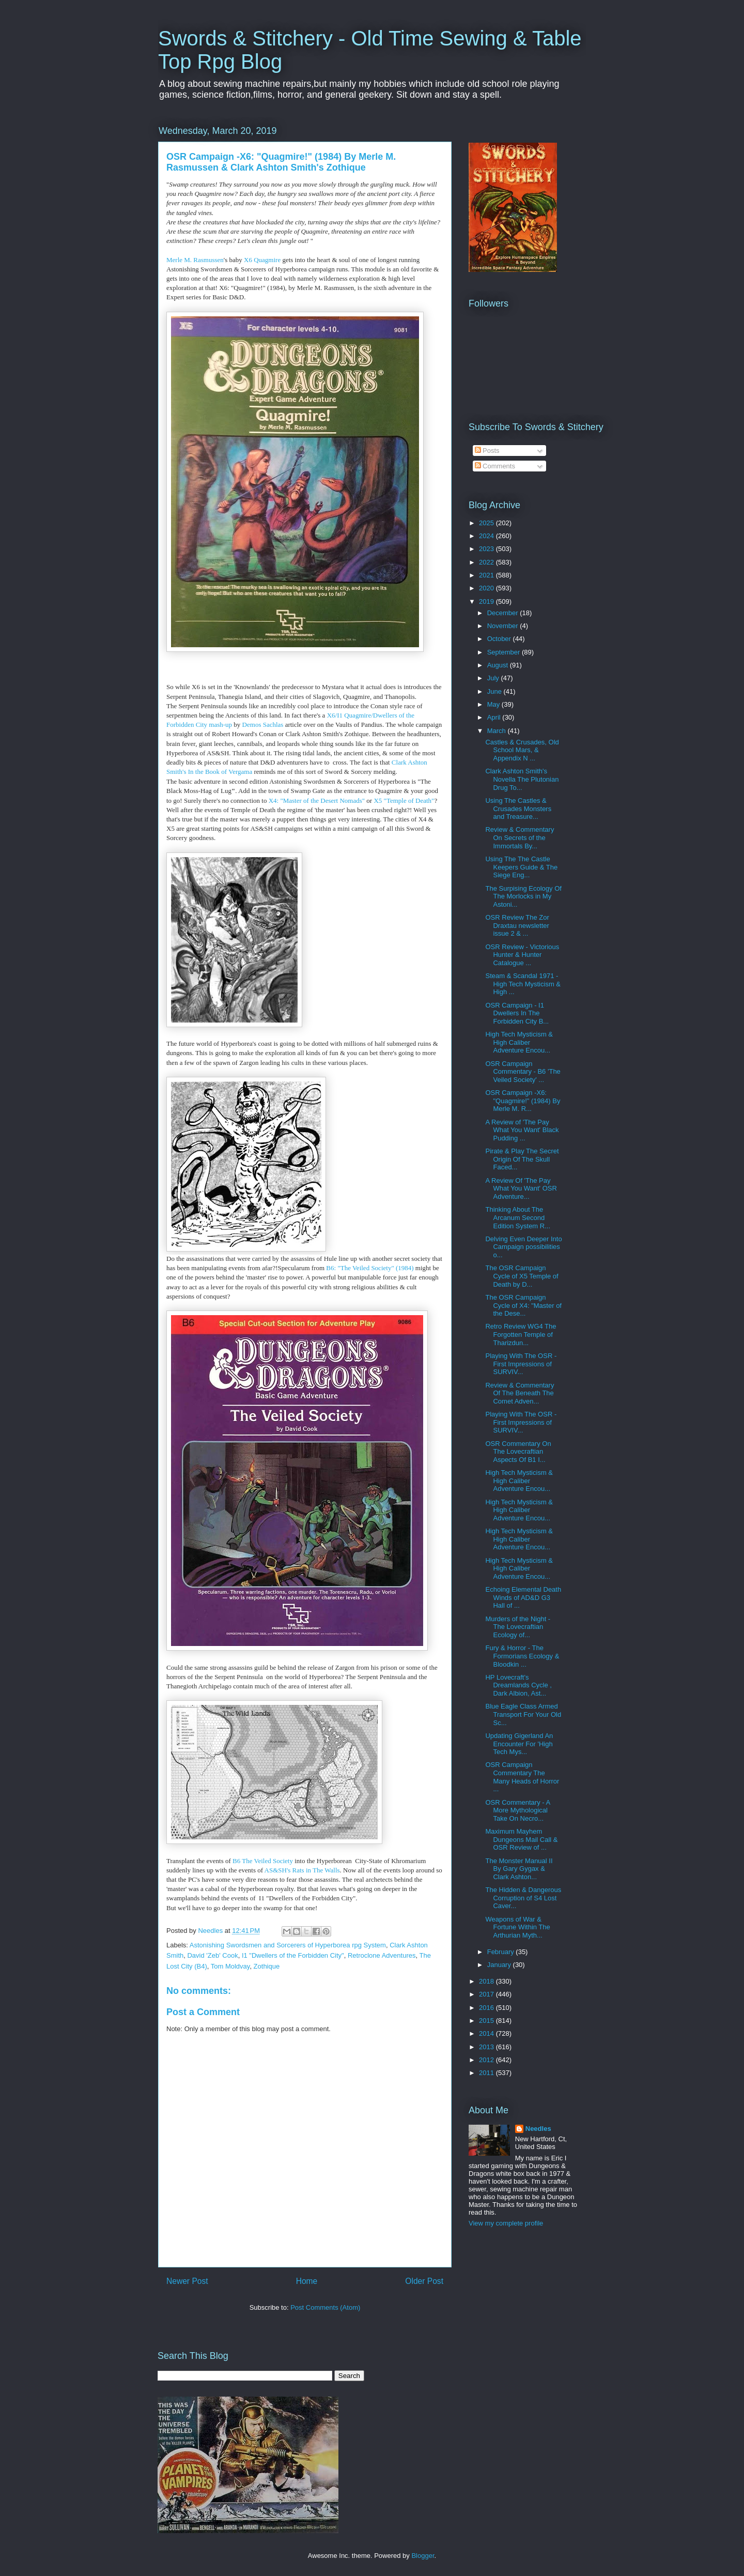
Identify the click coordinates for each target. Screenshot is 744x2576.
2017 (487, 1994)
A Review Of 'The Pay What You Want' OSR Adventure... (520, 1188)
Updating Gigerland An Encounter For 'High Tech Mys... (519, 1744)
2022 (487, 562)
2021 (487, 575)
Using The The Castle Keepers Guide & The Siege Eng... (521, 867)
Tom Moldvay (230, 1966)
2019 (487, 601)
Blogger (422, 2555)
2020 (487, 588)
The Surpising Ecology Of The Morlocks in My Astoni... (523, 896)
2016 (487, 2007)
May (494, 704)
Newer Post (187, 2281)
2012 (487, 2060)
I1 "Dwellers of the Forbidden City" (293, 1955)
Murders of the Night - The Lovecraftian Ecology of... (517, 1627)
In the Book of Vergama (220, 771)
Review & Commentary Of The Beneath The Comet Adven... (519, 1393)
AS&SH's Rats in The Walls (302, 1870)
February (501, 1952)
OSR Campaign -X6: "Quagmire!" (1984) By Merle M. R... (522, 1100)
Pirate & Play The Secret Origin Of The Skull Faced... (522, 1159)
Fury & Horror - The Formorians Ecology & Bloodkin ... (522, 1656)
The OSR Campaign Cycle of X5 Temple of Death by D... (521, 1276)
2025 (487, 523)
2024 (487, 536)
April (495, 717)
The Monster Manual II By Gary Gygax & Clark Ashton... (518, 1869)
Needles (538, 2128)
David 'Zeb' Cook (212, 1955)
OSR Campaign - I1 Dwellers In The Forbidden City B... (517, 1013)
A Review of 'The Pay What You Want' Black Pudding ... (522, 1130)
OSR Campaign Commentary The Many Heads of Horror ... (522, 1777)
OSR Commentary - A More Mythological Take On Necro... (517, 1810)
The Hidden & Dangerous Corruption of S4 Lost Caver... (523, 1898)
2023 (487, 549)
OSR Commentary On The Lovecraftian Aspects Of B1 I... (518, 1452)
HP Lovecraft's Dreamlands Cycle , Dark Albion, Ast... (518, 1685)
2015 (487, 2020)
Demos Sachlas (263, 724)
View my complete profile (506, 2223)
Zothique (267, 1966)
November (503, 626)
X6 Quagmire (262, 260)
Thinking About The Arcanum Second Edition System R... (517, 1217)
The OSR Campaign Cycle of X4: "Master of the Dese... (523, 1305)
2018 (487, 1981)
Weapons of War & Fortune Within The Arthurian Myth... (517, 1927)
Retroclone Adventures (382, 1955)
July (494, 678)
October (500, 639)
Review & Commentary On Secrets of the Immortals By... (519, 837)
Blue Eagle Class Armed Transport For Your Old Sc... (523, 1714)
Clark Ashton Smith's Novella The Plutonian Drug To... (522, 779)
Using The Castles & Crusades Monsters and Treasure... (518, 808)
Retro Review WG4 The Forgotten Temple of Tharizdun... (520, 1334)
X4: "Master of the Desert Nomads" (317, 800)
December (503, 613)
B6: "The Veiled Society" (360, 1268)
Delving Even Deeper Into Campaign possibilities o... (523, 1247)
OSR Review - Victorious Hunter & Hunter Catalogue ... (522, 955)
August (498, 665)
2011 (487, 2073)
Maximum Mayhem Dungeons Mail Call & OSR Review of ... (521, 1839)
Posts (487, 450)
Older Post (424, 2281)
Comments (495, 466)
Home (307, 2281)
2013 (487, 2047)
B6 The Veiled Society (263, 1861)
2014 (487, 2033)
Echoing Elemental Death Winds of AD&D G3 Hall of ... (523, 1597)
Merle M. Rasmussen (195, 260)
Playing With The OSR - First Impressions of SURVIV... (520, 1364)
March (497, 731)
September (504, 652)
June (495, 691)
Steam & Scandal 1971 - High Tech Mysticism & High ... (523, 984)
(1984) (404, 1268)
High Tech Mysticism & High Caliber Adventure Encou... (519, 1042)
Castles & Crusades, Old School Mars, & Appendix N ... (522, 750)
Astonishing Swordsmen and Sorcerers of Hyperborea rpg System (288, 1945)
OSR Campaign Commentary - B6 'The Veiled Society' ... (522, 1072)
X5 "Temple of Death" (404, 800)
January (500, 1965)
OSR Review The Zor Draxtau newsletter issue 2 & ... (517, 925)
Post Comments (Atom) (325, 2307)
